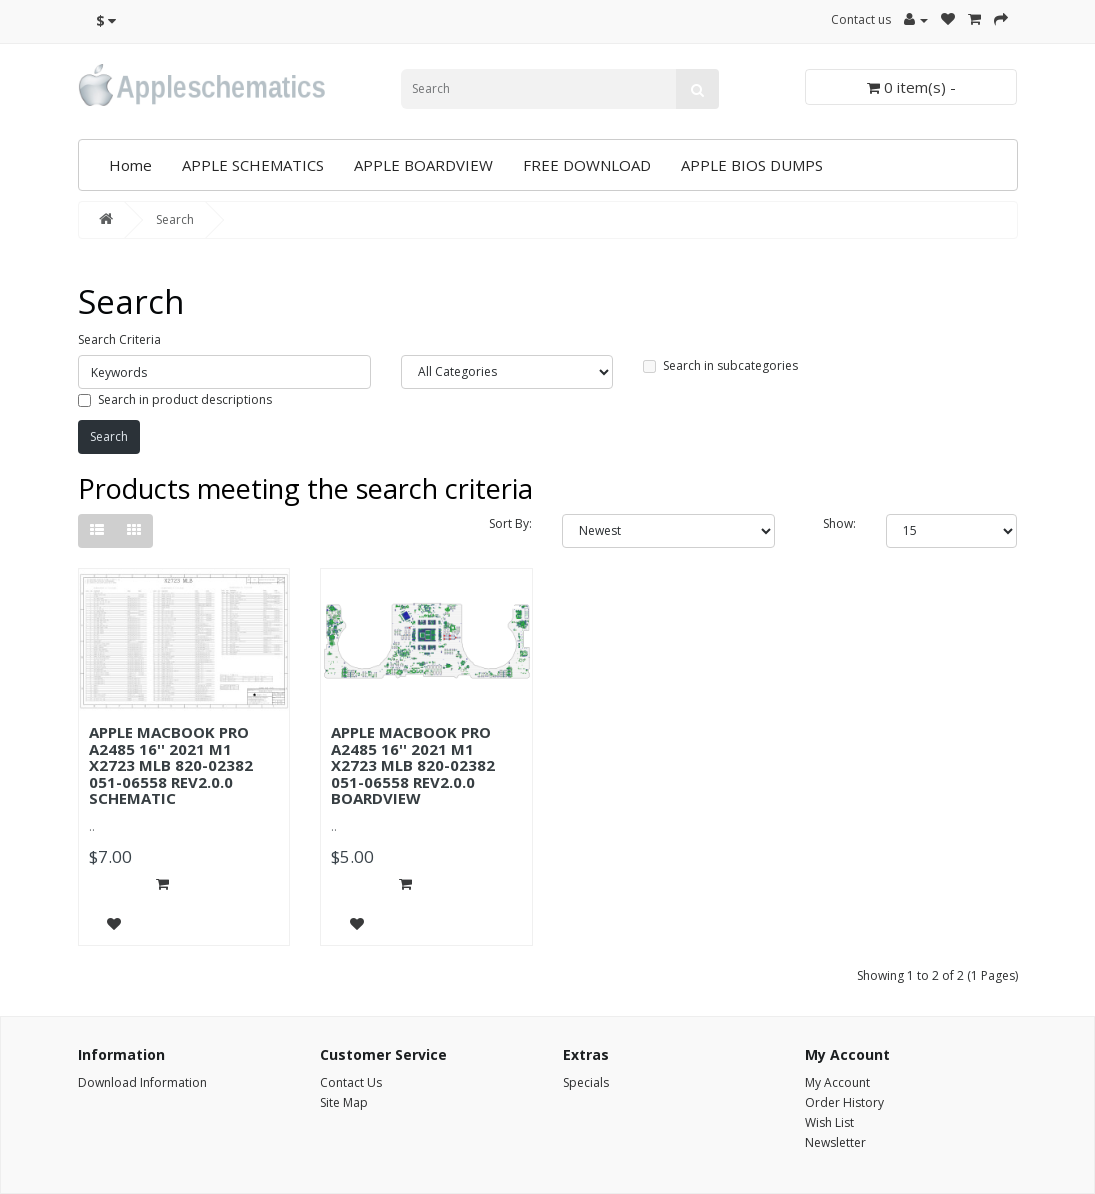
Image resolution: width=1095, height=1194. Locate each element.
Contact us (861, 19)
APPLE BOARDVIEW (423, 165)
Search (175, 219)
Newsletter (835, 1142)
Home (130, 165)
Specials (586, 1082)
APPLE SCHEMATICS (253, 165)
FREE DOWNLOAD (587, 165)
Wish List (829, 1122)
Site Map (344, 1102)
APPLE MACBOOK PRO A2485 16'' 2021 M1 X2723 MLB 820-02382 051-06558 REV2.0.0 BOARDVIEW (413, 765)
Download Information (142, 1082)
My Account (837, 1082)
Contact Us (351, 1082)
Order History (844, 1102)
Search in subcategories (720, 365)
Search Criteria (119, 339)
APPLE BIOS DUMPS (752, 165)
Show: (839, 523)
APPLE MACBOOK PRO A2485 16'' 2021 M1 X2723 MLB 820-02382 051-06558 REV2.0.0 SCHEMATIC (171, 765)
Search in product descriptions (175, 399)
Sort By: (510, 523)
